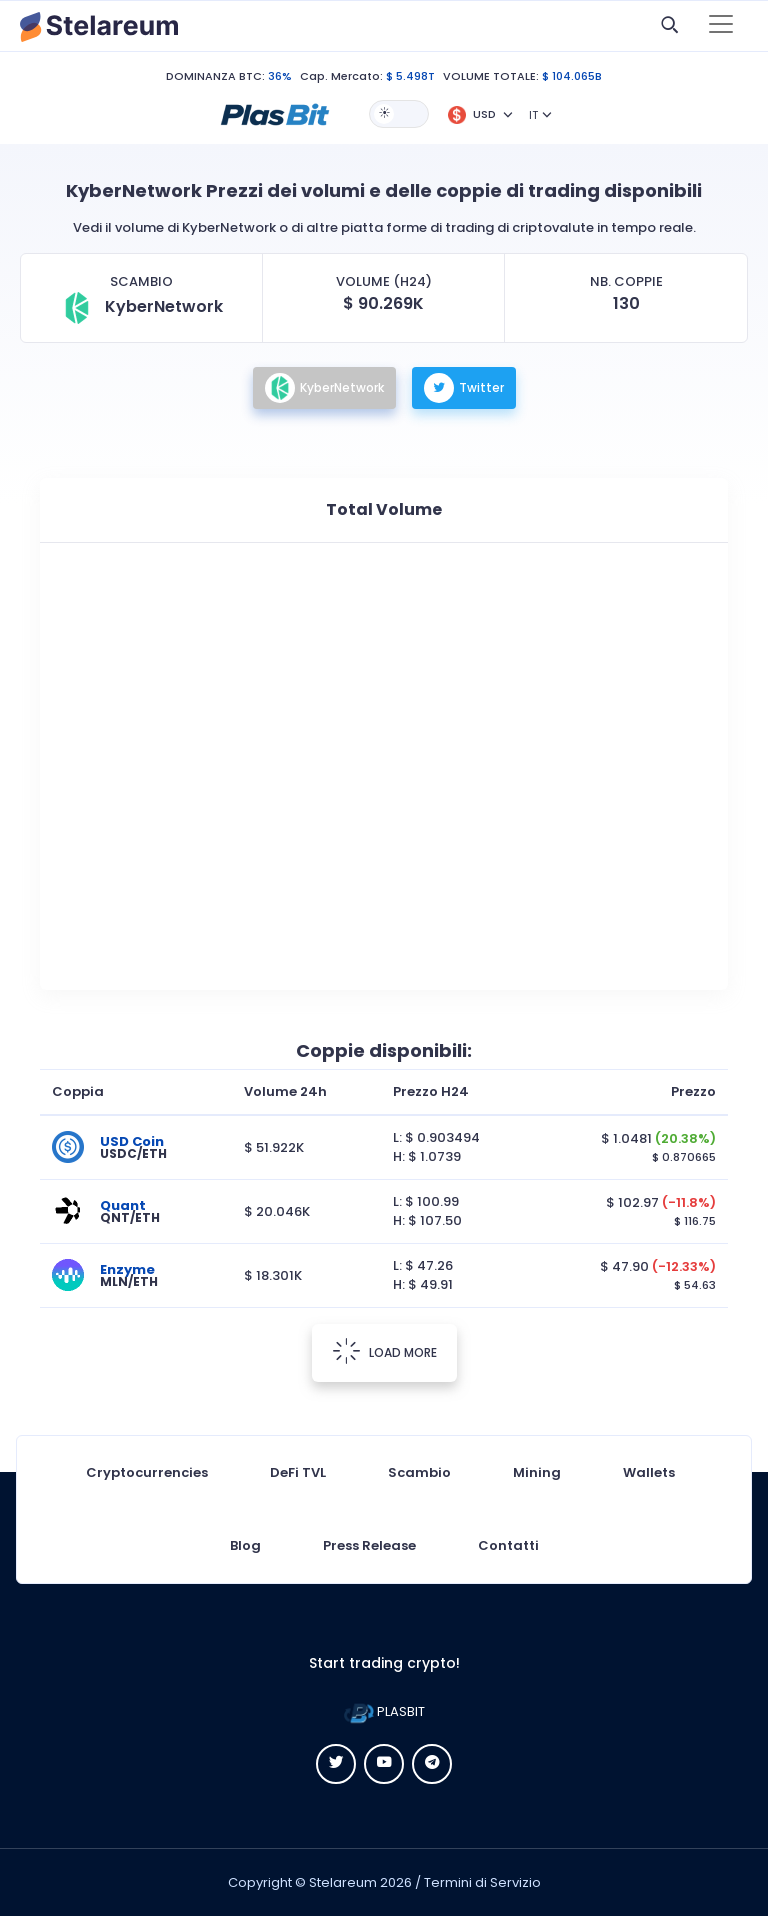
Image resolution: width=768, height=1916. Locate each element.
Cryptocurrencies (147, 1472)
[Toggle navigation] (721, 26)
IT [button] (533, 115)
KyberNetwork (324, 388)
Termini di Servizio (482, 1882)
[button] (275, 113)
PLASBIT (384, 1711)
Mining (537, 1472)
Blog (245, 1545)
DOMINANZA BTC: (215, 76)
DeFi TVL (298, 1472)
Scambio (419, 1472)
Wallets (649, 1472)
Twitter (464, 388)
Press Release (369, 1545)
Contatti (508, 1545)
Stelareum (343, 1882)
